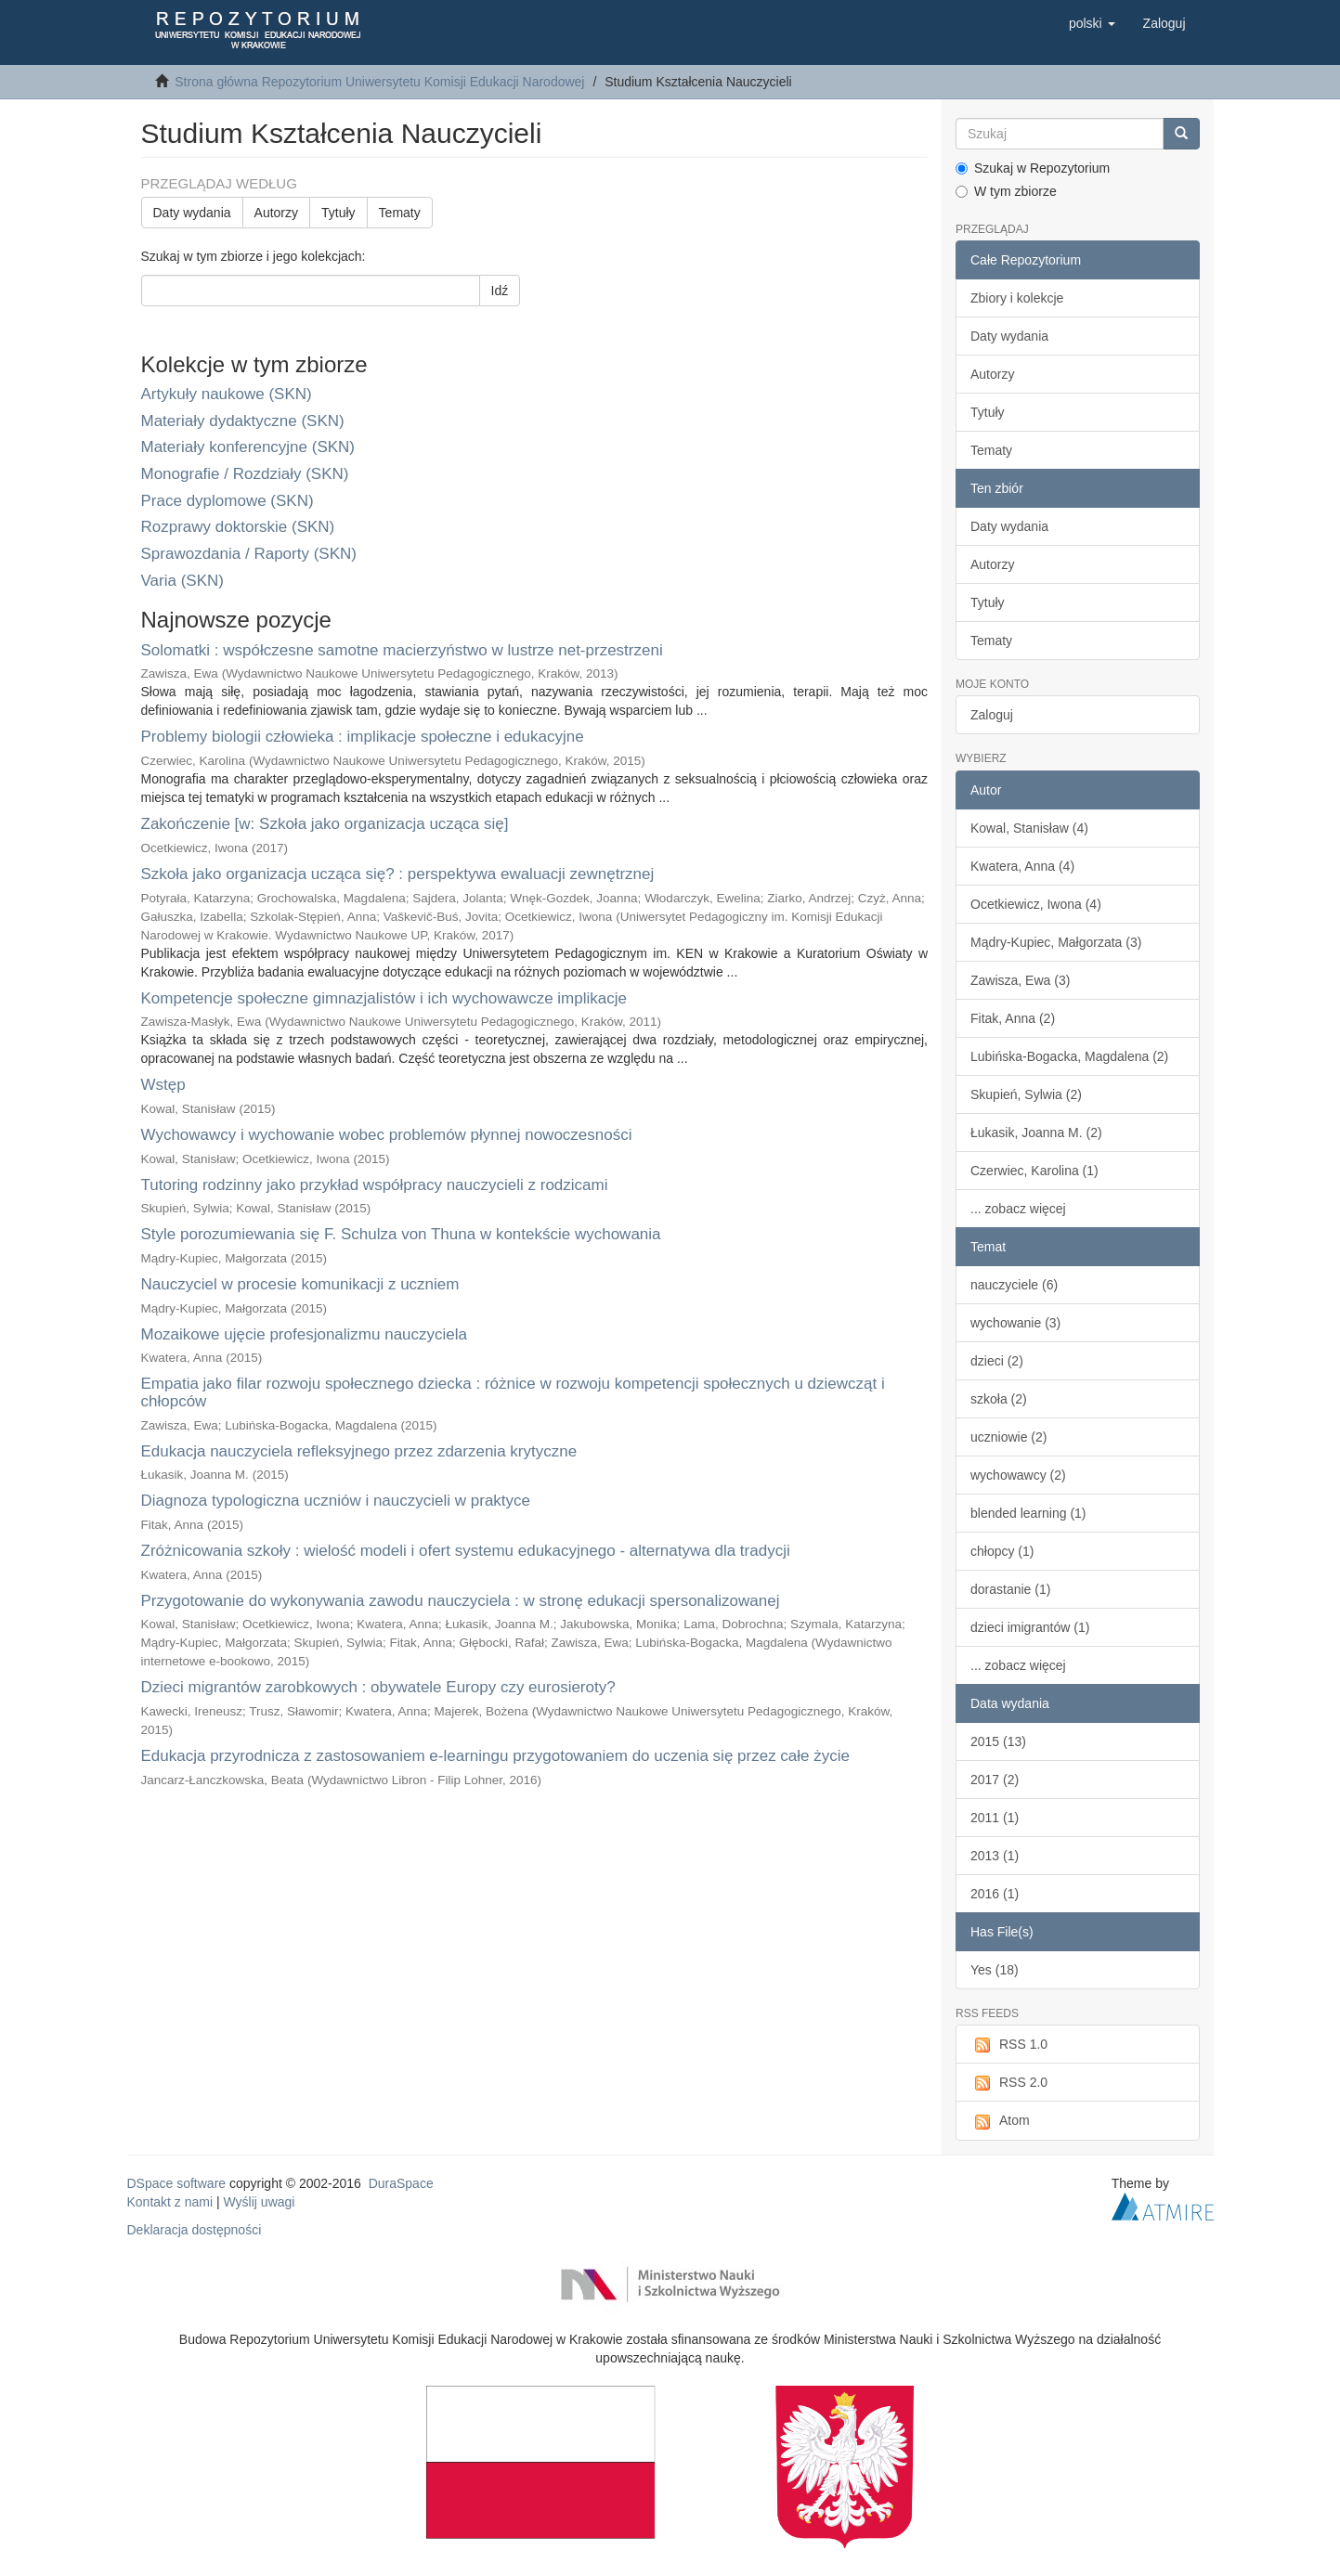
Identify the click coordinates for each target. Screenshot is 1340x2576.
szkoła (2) (998, 1399)
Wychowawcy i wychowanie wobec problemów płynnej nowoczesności (386, 1135)
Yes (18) (994, 1969)
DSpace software (177, 2183)
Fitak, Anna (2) (1012, 1018)
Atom (1000, 2121)
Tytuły (338, 212)
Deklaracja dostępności (194, 2229)
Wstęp (163, 1085)
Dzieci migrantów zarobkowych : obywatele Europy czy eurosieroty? (378, 1687)
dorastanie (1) (1010, 1589)
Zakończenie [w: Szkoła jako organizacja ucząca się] (325, 824)
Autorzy (276, 212)
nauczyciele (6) (1014, 1284)
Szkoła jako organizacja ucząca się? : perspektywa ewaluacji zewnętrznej (398, 874)
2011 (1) (994, 1817)
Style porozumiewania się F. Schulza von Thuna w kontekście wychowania (401, 1234)
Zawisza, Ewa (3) (1020, 980)
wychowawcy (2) (1018, 1475)
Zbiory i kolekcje (1016, 298)
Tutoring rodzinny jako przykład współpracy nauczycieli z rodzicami (374, 1185)
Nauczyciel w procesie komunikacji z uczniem (300, 1284)
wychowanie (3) (1015, 1322)
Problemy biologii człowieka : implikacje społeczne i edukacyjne (362, 736)
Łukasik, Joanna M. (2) (1036, 1132)
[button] (1092, 23)
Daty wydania (192, 212)
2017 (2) (994, 1779)
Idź (500, 290)
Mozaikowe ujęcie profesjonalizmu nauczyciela (304, 1334)
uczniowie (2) (1008, 1437)
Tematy (400, 212)
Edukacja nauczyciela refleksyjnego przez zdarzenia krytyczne (359, 1451)
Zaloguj (991, 714)
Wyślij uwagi (259, 2201)
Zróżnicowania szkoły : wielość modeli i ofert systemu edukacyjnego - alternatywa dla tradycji (465, 1551)
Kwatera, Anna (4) (1022, 866)
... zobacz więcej (1018, 1208)
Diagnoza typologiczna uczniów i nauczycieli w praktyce (336, 1500)
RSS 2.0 (1008, 2083)
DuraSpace (401, 2183)
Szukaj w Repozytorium (1033, 168)
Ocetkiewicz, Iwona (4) (1035, 904)
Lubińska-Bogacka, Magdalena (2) (1069, 1056)
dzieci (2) (996, 1360)
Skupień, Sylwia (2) (1026, 1094)
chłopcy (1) (1002, 1551)
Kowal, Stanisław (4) (1029, 828)
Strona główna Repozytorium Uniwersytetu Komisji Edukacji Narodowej (379, 81)
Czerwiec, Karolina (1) (1034, 1170)
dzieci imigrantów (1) (1029, 1627)
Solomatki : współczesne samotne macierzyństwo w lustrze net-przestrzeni (402, 650)
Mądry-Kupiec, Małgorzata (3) (1055, 942)
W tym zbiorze (1006, 191)
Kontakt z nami (170, 2201)
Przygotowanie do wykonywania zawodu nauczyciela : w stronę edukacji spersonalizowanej (460, 1601)
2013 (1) (994, 1855)
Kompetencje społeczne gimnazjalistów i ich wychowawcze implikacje (384, 998)
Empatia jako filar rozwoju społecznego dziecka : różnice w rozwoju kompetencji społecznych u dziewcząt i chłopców (513, 1392)
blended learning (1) (1028, 1513)
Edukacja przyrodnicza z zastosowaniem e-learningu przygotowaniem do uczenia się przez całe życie (496, 1756)
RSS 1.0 (1008, 2045)
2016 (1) (994, 1893)
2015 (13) (998, 1741)
